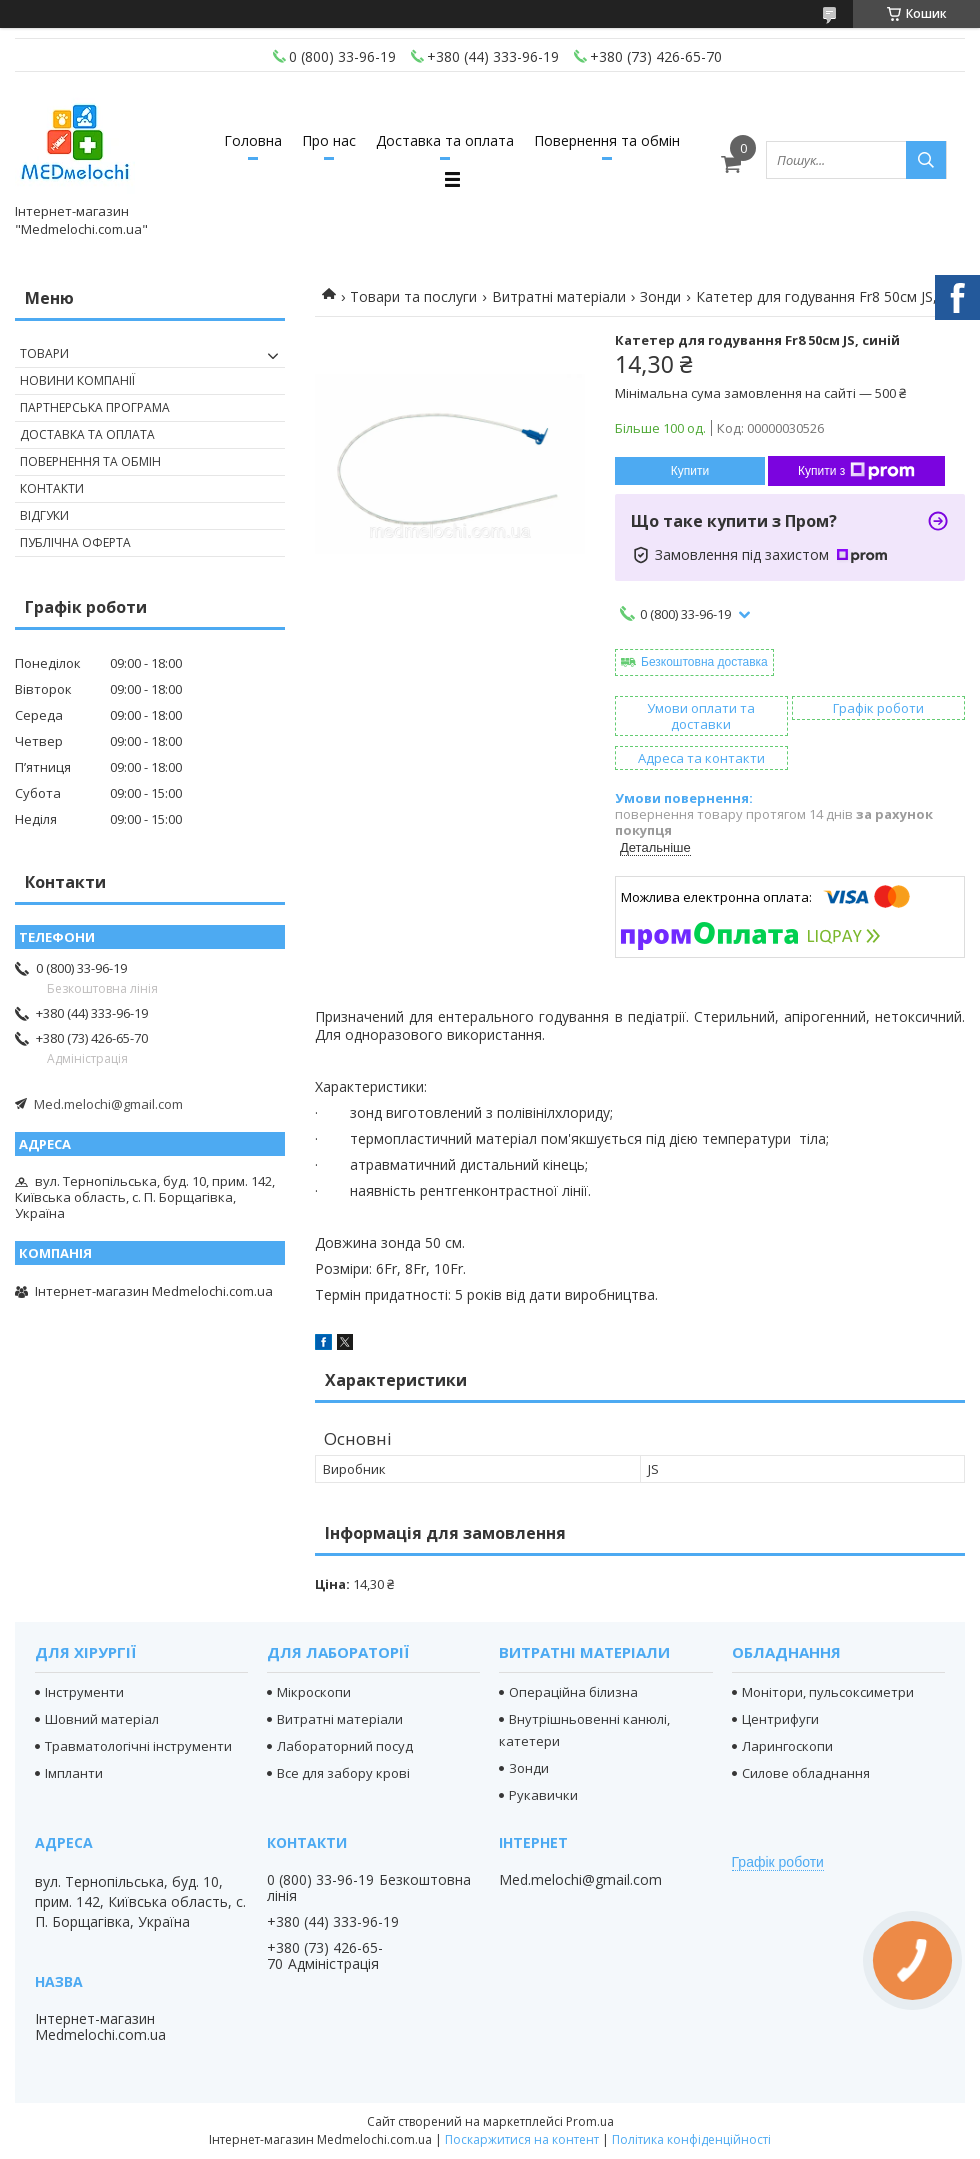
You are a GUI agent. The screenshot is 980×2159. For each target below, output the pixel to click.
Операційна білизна (573, 1692)
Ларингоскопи (787, 1746)
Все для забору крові (343, 1773)
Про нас (329, 140)
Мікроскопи (314, 1692)
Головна (253, 140)
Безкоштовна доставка (704, 662)
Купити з (856, 471)
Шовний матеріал (102, 1719)
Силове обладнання (806, 1773)
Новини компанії (77, 380)
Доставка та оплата (445, 140)
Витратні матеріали (559, 296)
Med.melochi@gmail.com (108, 1104)
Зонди (660, 296)
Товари (44, 353)
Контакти (52, 488)
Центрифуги (780, 1719)
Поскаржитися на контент (522, 2139)
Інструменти (84, 1692)
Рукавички (543, 1795)
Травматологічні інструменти (138, 1746)
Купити (690, 471)
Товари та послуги (413, 296)
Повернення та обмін (607, 140)
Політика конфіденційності (691, 2139)
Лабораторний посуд (345, 1746)
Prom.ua (590, 2121)
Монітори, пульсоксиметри (828, 1692)
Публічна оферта (75, 542)
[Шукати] (926, 160)
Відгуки (44, 515)
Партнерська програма (95, 407)
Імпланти (74, 1773)
